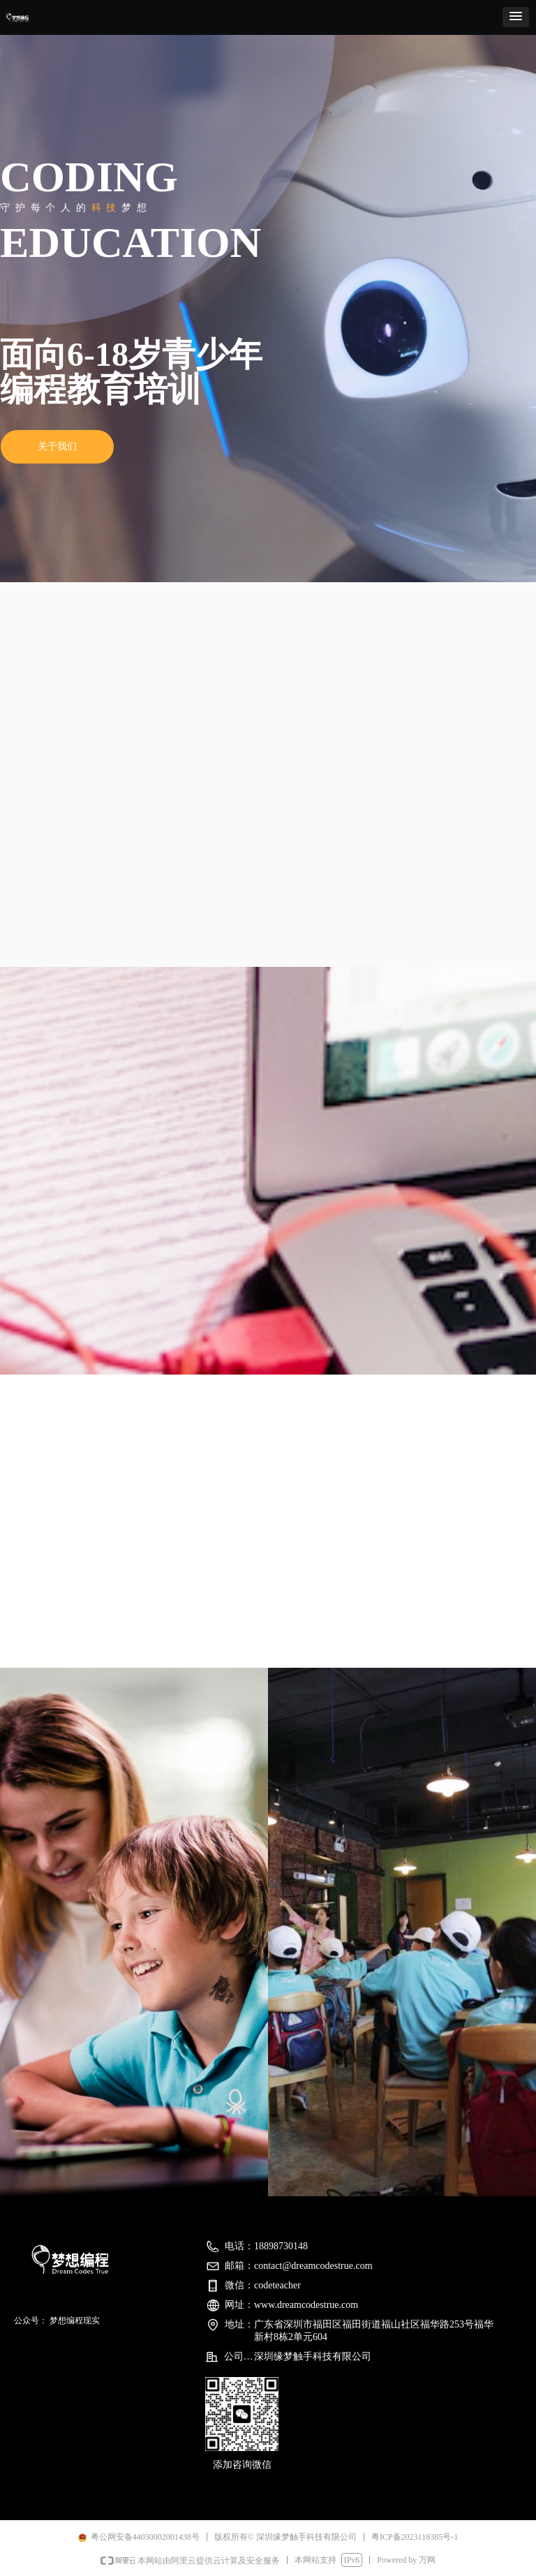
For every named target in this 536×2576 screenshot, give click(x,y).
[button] (515, 17)
